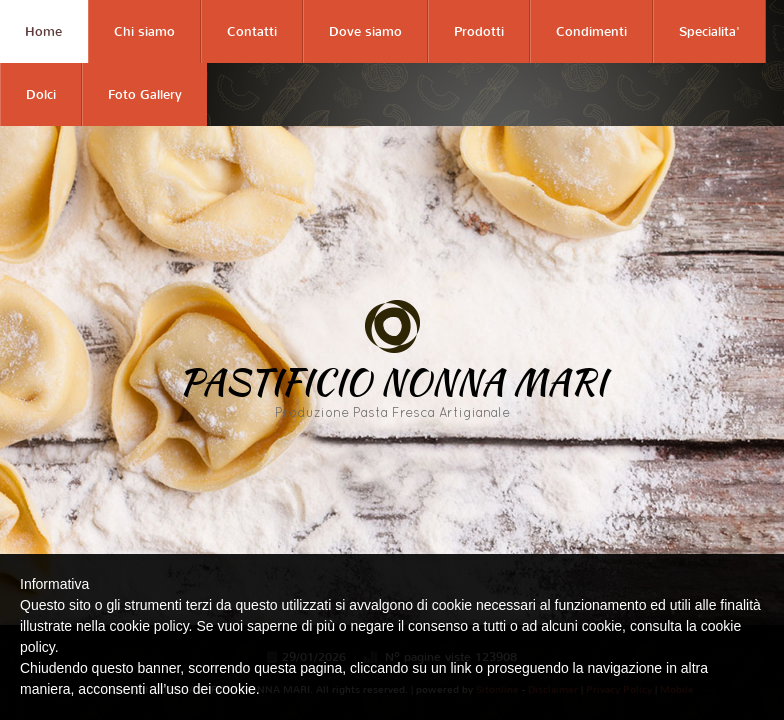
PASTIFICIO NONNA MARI (392, 381)
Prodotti (479, 31)
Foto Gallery (145, 94)
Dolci (41, 94)
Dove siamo (365, 31)
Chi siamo (144, 31)
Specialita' (709, 31)
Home (43, 31)
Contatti (252, 31)
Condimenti (591, 31)
